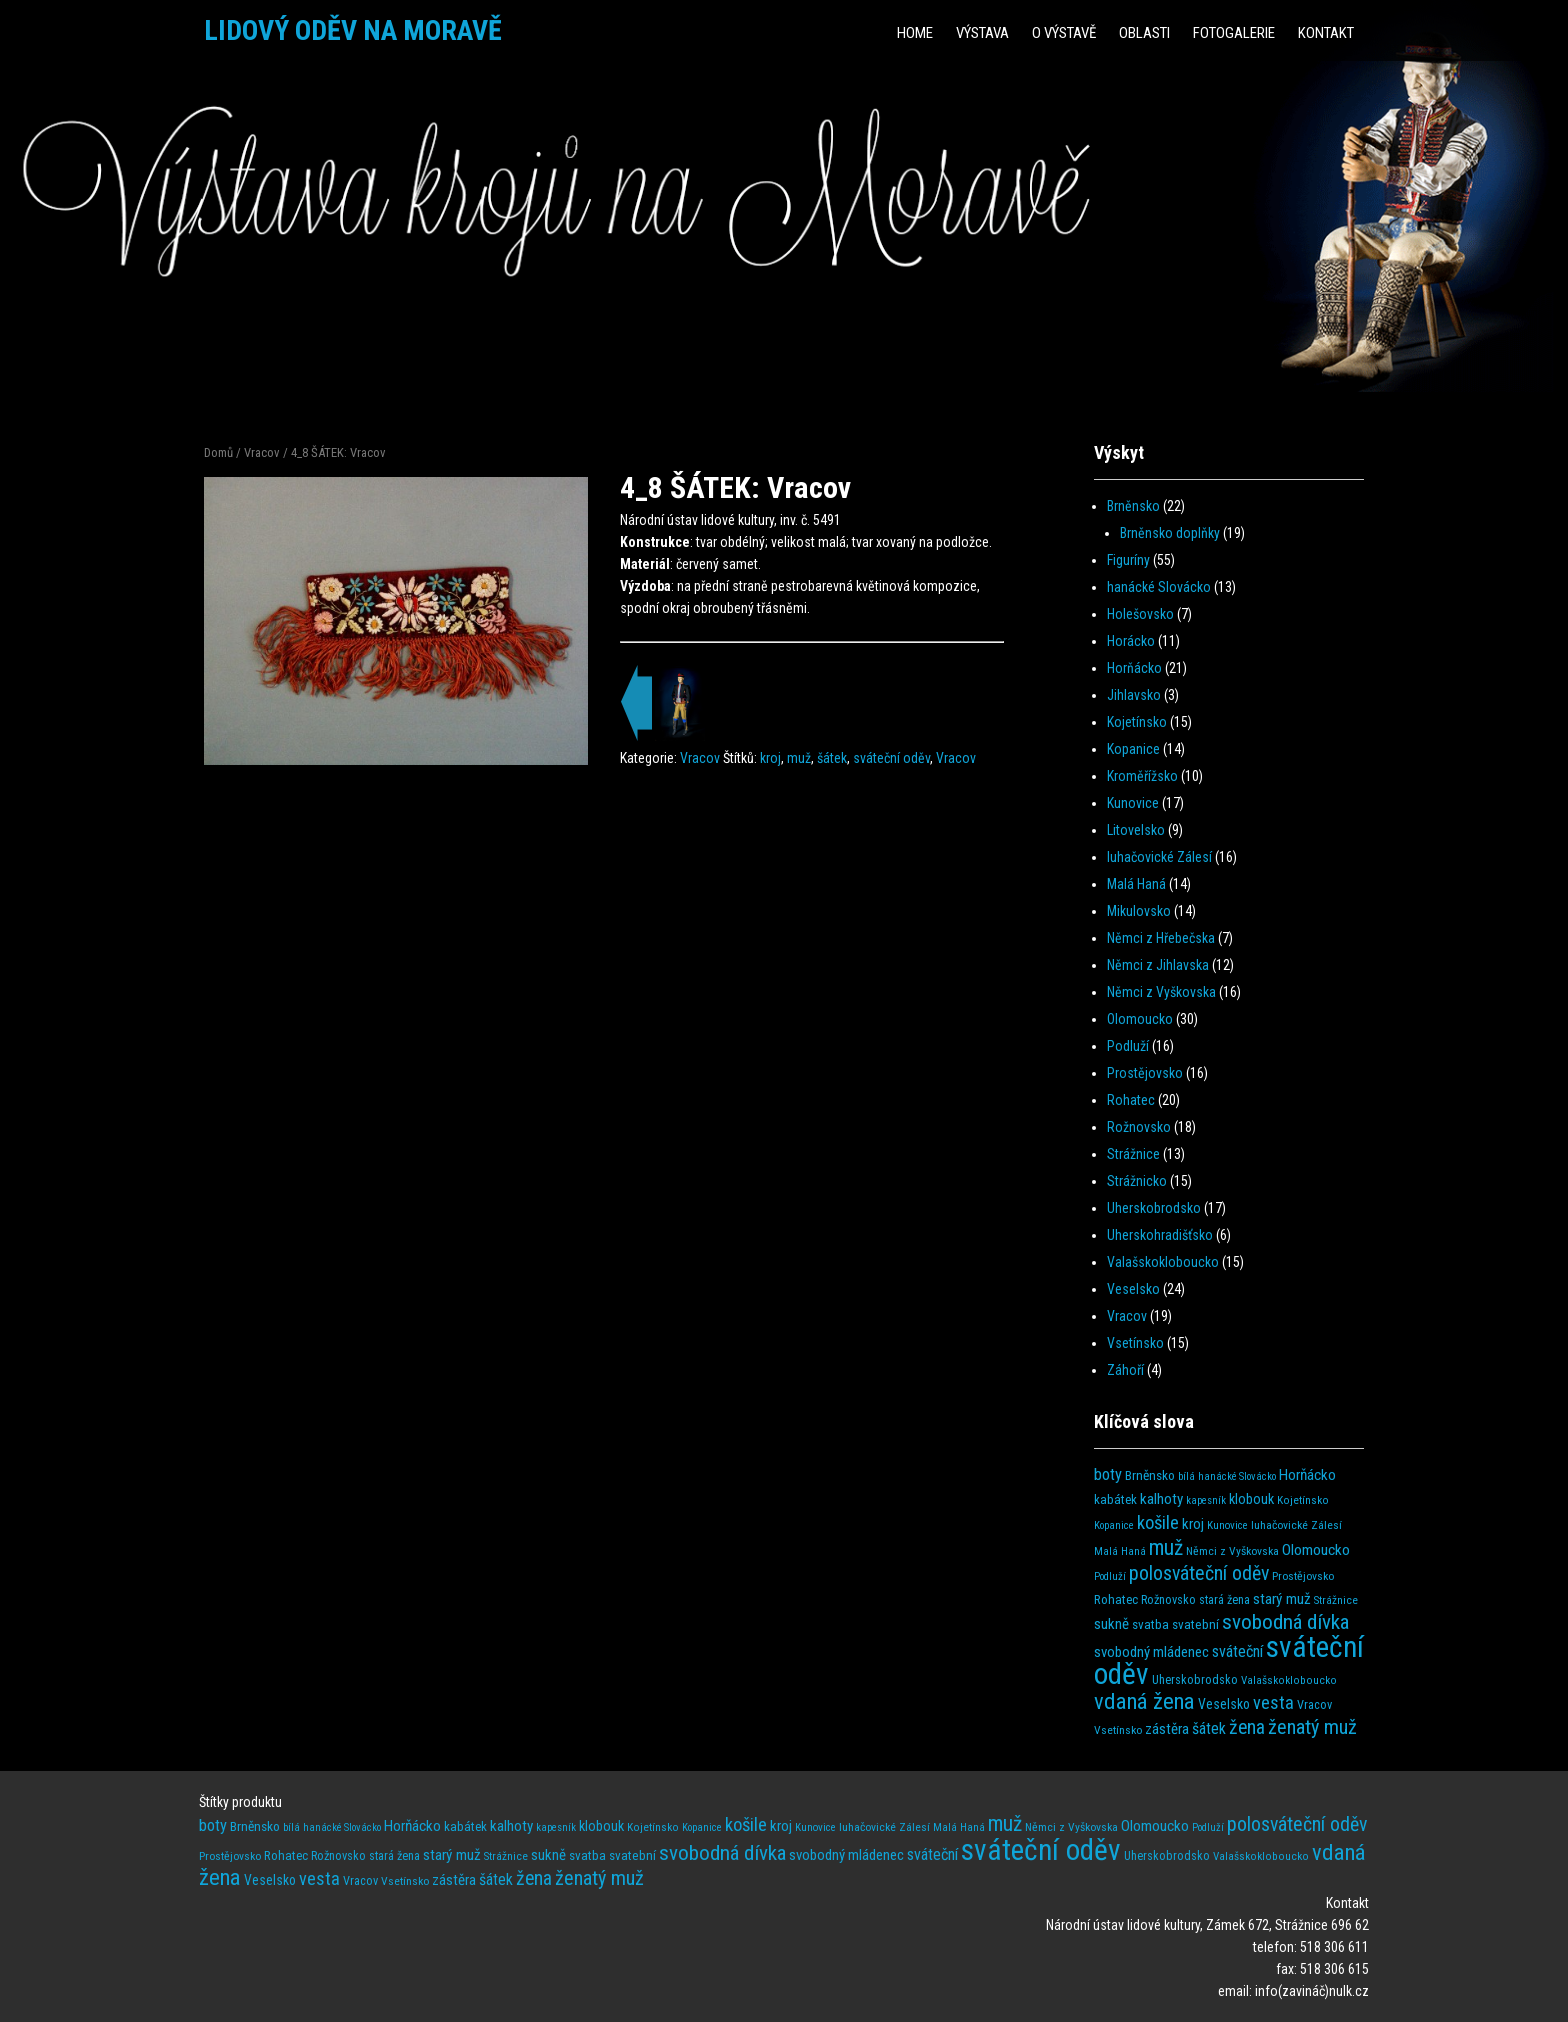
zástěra (1167, 1729)
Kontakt (1326, 33)
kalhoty (1161, 1499)
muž (799, 758)
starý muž (1282, 1599)
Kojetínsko (1137, 722)
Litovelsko (1136, 830)
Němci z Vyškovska (1161, 992)
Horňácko (1134, 668)
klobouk (1251, 1499)
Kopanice (1133, 749)
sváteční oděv (891, 758)
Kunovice (1133, 803)
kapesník (1206, 1500)
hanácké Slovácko (1159, 587)
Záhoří (1125, 1370)
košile (1158, 1523)
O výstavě (1064, 33)
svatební (1195, 1624)
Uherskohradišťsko (1160, 1235)
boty (1108, 1474)
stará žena (1224, 1600)
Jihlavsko (1134, 695)
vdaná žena (1144, 1701)
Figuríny (1128, 560)
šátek (832, 758)
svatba (1150, 1624)
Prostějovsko (1145, 1073)
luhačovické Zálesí (1159, 857)
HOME (915, 33)
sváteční (1237, 1651)
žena (1247, 1727)
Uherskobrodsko (1154, 1208)
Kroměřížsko (1142, 776)
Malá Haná (1136, 884)
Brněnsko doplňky (1170, 533)
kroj (770, 758)
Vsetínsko (1135, 1343)
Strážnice (1133, 1154)
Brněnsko (1133, 506)
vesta (1273, 1702)
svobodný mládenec (1151, 1652)
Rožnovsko (1139, 1127)
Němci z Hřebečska (1161, 938)
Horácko (1131, 641)
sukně (1111, 1624)
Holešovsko (1140, 614)
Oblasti (1144, 33)
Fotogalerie (1234, 33)
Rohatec (1131, 1100)
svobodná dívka (1285, 1621)
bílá (1186, 1476)
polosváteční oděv (1199, 1573)
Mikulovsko (1139, 911)
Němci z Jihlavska (1158, 965)
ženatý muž (1312, 1727)
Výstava (982, 33)
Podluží (1128, 1046)
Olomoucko (1140, 1019)
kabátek (1115, 1499)
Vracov (262, 452)
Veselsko (1133, 1289)
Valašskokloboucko (1163, 1262)
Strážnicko (1137, 1181)
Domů (218, 452)
